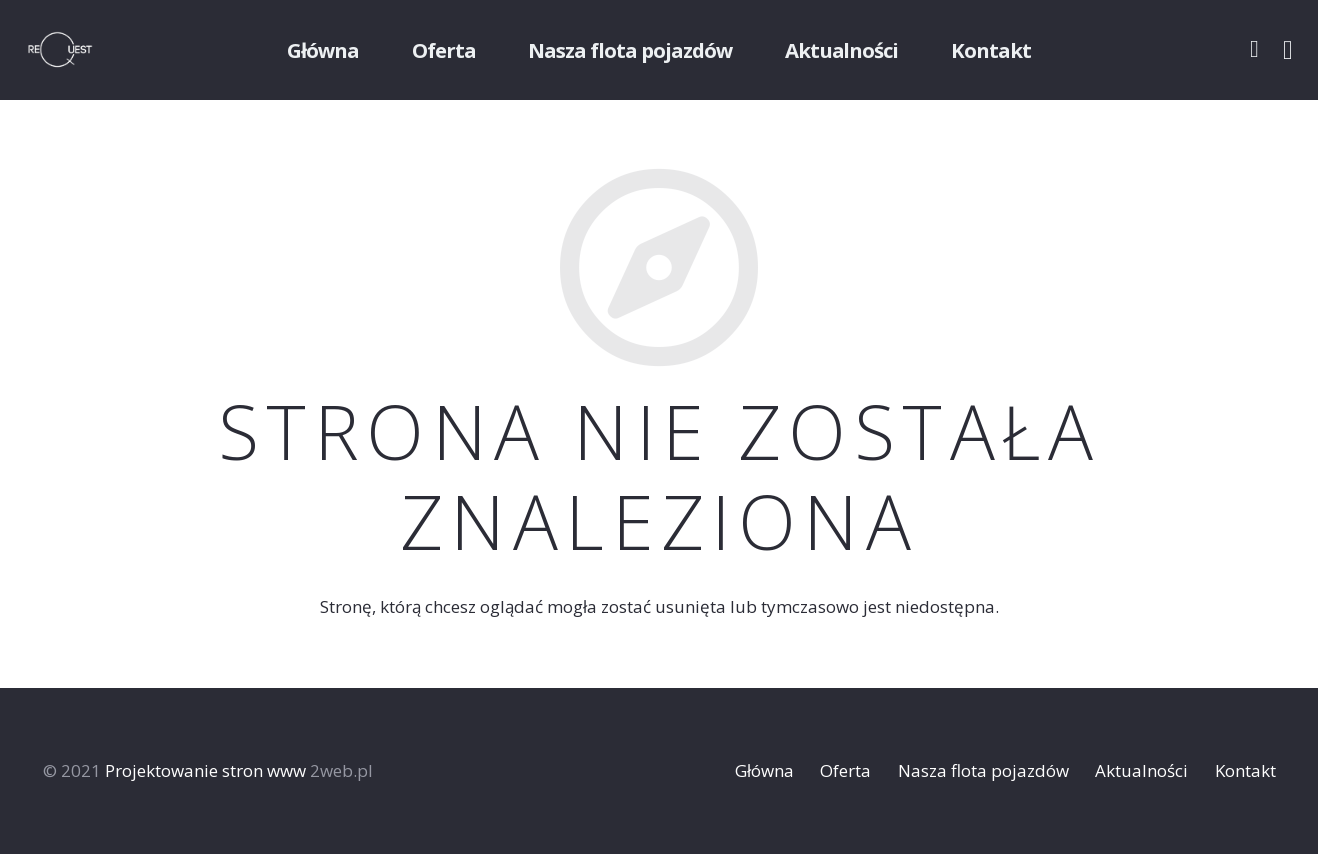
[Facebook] (1254, 49)
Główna (764, 770)
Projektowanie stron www (205, 770)
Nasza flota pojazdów (983, 770)
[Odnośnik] (86, 50)
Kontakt (1245, 770)
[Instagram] (1288, 50)
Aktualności (1141, 770)
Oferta (845, 770)
